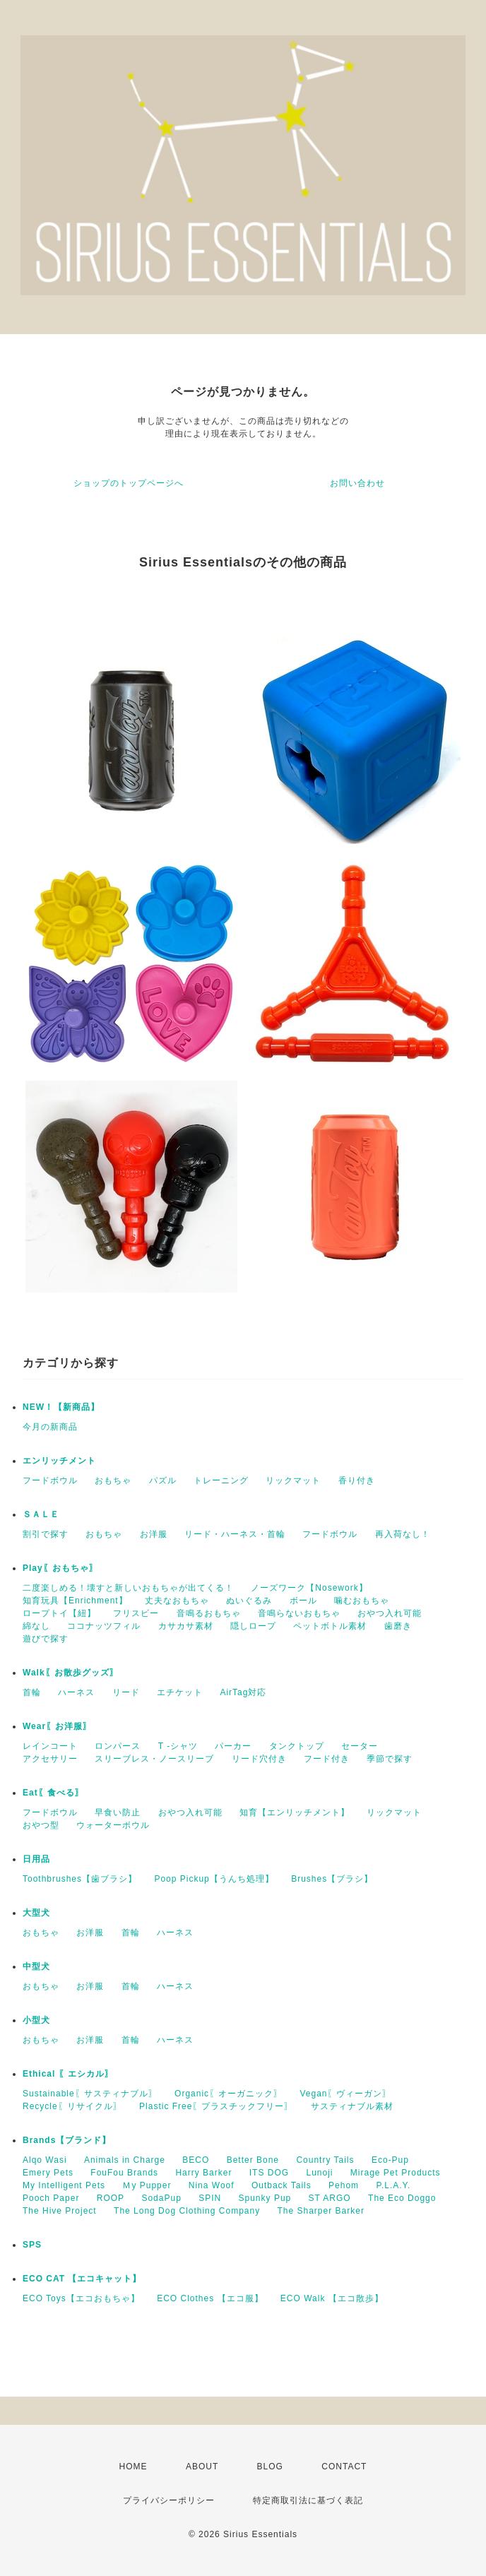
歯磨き (398, 1626)
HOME (133, 2466)
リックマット (293, 1480)
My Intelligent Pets (64, 2185)
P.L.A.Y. (393, 2185)
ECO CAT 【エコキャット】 (82, 2279)
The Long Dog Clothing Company (187, 2211)
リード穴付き (259, 1759)
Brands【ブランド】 (67, 2140)
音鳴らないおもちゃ (299, 1613)
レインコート (50, 1746)
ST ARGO (330, 2198)
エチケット (180, 1692)
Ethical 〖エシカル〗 (68, 2074)
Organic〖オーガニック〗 (228, 2094)
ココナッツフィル (104, 1626)
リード (126, 1692)
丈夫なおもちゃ (177, 1600)
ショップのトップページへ (128, 483)
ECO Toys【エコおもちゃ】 (81, 2298)
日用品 (36, 1859)
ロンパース (118, 1746)
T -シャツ (178, 1746)
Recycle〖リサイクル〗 (72, 2106)
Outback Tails (281, 2185)
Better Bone (253, 2160)
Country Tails (325, 2160)
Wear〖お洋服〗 (57, 1726)
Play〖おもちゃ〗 (60, 1568)
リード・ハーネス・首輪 (234, 1534)
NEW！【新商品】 (61, 1407)
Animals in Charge (124, 2160)
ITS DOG (269, 2173)
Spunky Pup (265, 2198)
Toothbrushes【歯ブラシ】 (80, 1879)
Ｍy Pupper (146, 2185)
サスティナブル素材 (352, 2106)
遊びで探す (46, 1639)
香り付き (356, 1480)
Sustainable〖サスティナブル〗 (90, 2094)
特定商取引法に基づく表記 (308, 2500)
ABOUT (202, 2466)
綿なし (36, 1626)
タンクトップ (296, 1746)
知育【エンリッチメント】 (294, 1812)
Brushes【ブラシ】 (332, 1879)
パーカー (233, 1746)
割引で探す (46, 1534)
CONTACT (344, 2466)
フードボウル (50, 1480)
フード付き (327, 1759)
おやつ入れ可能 (389, 1613)
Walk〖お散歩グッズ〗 (71, 1673)
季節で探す (390, 1759)
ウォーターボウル (113, 1825)
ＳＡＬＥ (41, 1514)
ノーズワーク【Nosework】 (309, 1588)
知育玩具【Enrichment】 (75, 1600)
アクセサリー (50, 1759)
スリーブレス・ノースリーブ (154, 1759)
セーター (359, 1746)
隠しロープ (253, 1626)
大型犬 (36, 1913)
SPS (32, 2245)
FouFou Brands (124, 2173)
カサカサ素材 (185, 1626)
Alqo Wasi (45, 2160)
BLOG (270, 2466)
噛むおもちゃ (361, 1600)
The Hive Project (60, 2211)
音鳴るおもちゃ (209, 1613)
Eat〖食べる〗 (53, 1793)
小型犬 (36, 2020)
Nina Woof (212, 2185)
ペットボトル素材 (330, 1626)
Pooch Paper (51, 2198)
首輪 (32, 1692)
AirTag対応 (243, 1692)
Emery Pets (48, 2173)
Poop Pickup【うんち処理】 (213, 1879)
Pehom (343, 2185)
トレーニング (221, 1480)
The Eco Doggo (402, 2198)
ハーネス (76, 1692)
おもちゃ (113, 1480)
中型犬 (36, 1966)
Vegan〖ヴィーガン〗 (345, 2094)
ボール (303, 1600)
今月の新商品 (50, 1427)
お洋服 (153, 1534)
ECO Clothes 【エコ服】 (210, 2298)
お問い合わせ (357, 483)
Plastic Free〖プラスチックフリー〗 (216, 2106)
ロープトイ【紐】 (59, 1613)
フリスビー (136, 1613)
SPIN (209, 2198)
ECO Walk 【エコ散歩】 (332, 2298)
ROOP (110, 2198)
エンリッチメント (59, 1461)
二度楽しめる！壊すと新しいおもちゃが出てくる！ (128, 1588)
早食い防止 (118, 1812)
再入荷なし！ (402, 1534)
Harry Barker (203, 2173)
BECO (195, 2160)
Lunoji (319, 2173)
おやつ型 (41, 1825)
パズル (163, 1480)
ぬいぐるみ (249, 1600)
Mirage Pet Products (395, 2173)
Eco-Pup (390, 2160)
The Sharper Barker (321, 2211)
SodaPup (161, 2198)
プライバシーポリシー (169, 2500)
